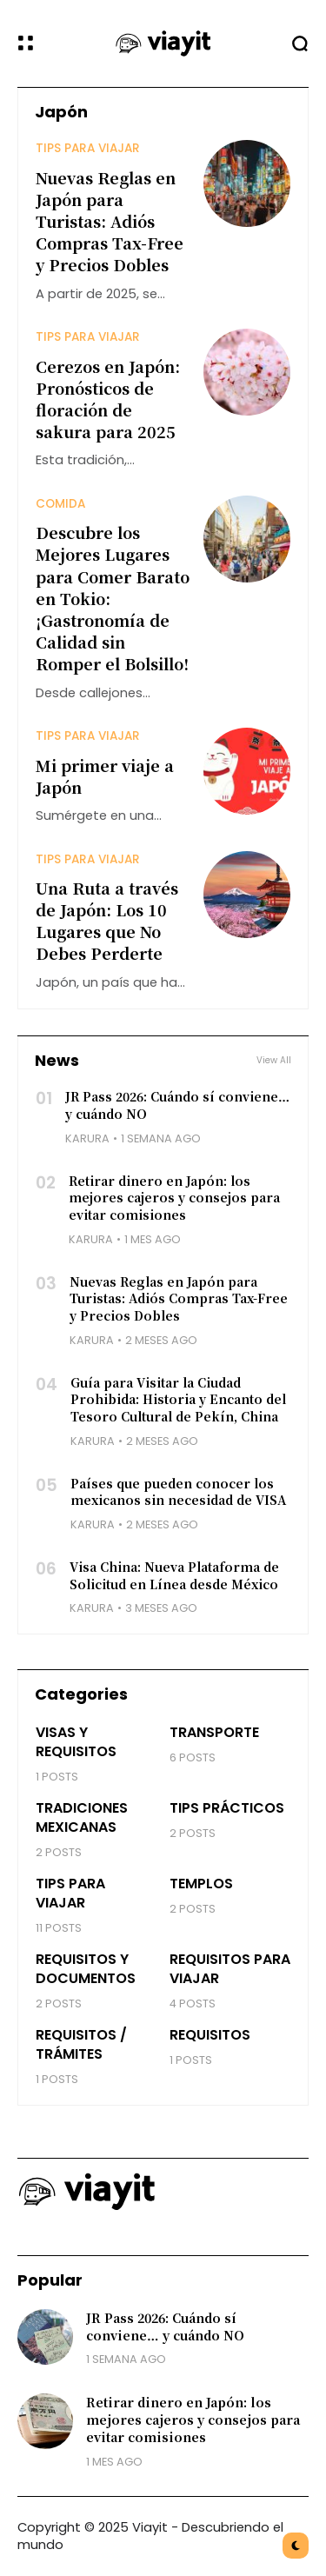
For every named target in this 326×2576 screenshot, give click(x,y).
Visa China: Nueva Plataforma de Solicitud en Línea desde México (174, 1575)
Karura (87, 1138)
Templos (201, 1884)
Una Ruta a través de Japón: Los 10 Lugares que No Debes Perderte (107, 920)
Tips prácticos (227, 1808)
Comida (60, 504)
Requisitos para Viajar (230, 1968)
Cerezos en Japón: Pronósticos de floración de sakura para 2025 (108, 399)
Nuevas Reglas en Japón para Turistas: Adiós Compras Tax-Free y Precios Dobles (109, 221)
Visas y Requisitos (76, 1741)
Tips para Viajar (88, 148)
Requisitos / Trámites (81, 2044)
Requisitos (210, 2035)
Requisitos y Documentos (86, 1968)
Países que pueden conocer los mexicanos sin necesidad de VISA (178, 1491)
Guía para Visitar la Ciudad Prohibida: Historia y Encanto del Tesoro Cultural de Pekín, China (178, 1399)
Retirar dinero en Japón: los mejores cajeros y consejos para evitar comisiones (174, 1197)
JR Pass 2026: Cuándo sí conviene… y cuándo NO (165, 2326)
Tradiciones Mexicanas (82, 1817)
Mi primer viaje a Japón (105, 776)
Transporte (214, 1732)
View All (273, 1061)
